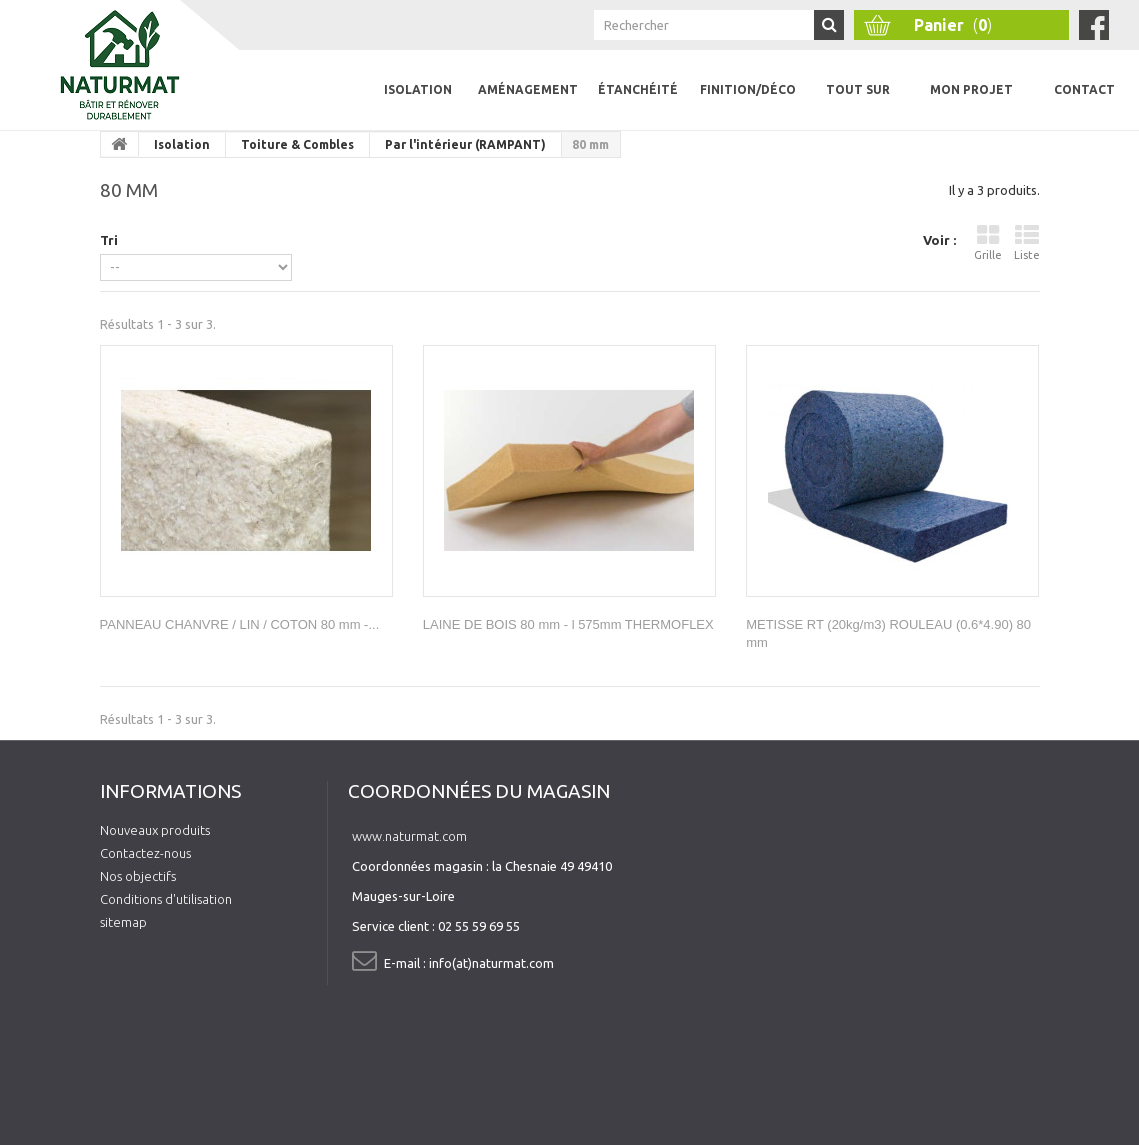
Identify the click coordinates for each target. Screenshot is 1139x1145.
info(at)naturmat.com (491, 963)
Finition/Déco (748, 89)
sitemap (123, 922)
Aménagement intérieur (528, 106)
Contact (1084, 89)
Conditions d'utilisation (166, 899)
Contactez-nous (145, 853)
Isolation (418, 89)
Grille (988, 242)
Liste (1027, 242)
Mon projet (971, 89)
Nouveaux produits (155, 830)
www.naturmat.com (409, 836)
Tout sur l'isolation (858, 106)
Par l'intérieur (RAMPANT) (465, 144)
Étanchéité (638, 89)
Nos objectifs (138, 876)
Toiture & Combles (297, 144)
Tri (109, 240)
